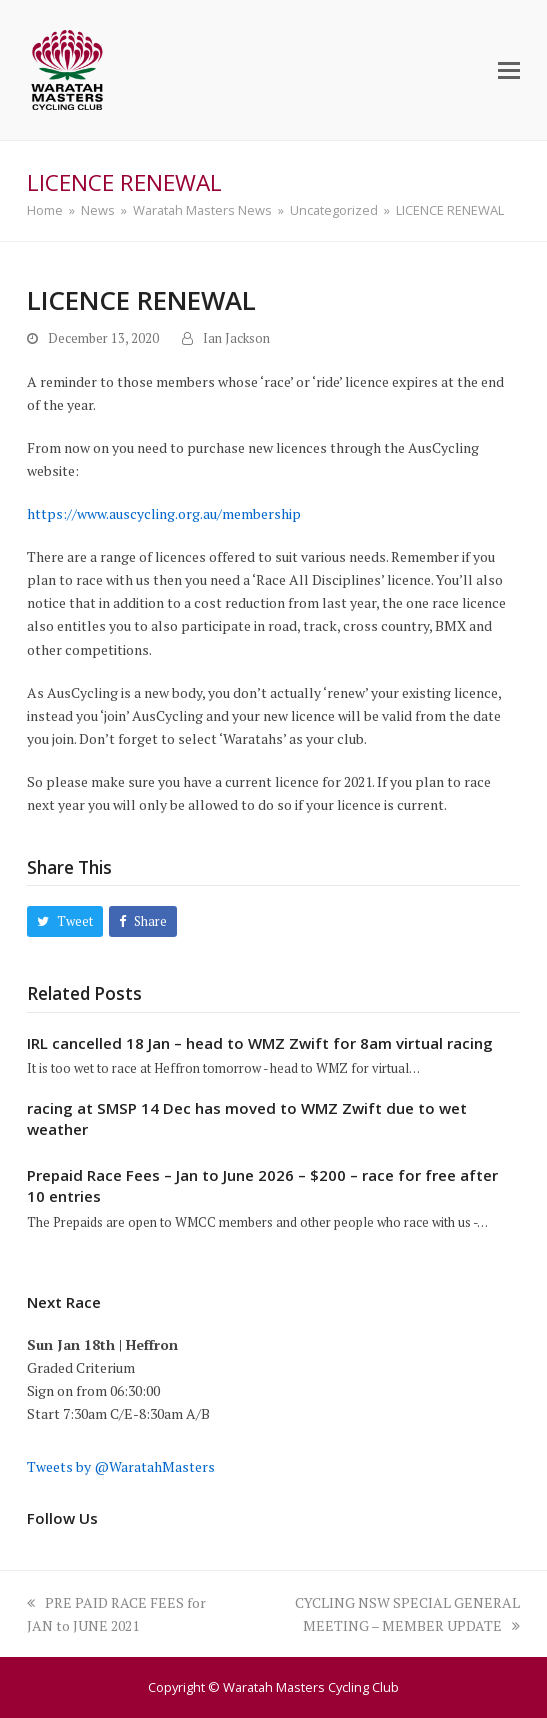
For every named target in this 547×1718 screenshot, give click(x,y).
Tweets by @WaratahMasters (121, 1466)
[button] (509, 70)
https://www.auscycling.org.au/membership (164, 513)
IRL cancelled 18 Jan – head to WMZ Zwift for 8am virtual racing (260, 1043)
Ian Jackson (236, 338)
